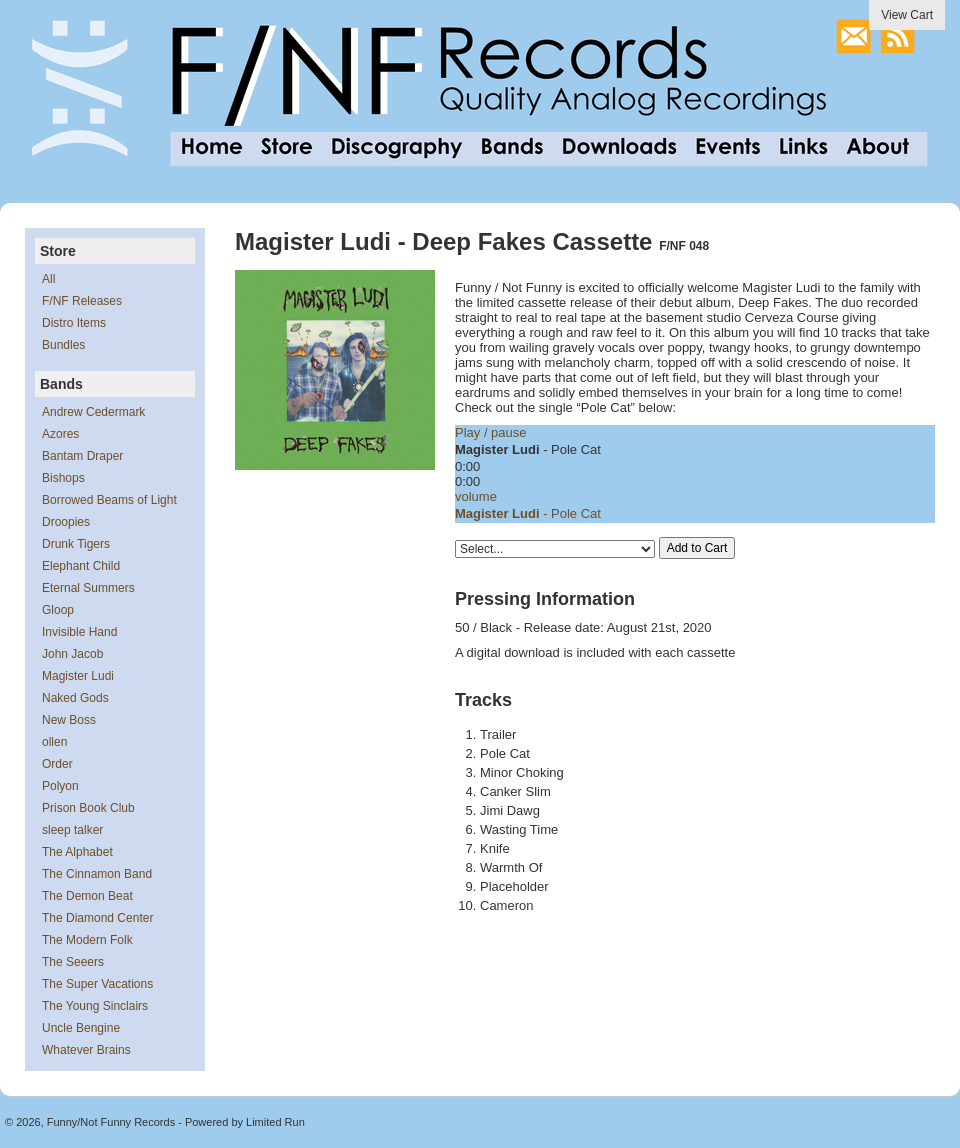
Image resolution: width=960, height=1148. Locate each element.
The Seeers (73, 962)
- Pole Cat (528, 513)
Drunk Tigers (76, 544)
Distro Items (74, 323)
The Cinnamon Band (97, 874)
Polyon (60, 786)
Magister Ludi (78, 676)
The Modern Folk (87, 940)
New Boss (69, 720)
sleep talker (72, 830)
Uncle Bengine (81, 1028)
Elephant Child (81, 566)
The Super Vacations (97, 984)
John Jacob (72, 654)
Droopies (66, 522)
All (48, 279)
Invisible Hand (79, 632)
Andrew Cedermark (93, 412)
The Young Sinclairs (95, 1006)
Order (57, 764)
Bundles (63, 345)
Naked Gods (75, 698)
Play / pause (491, 432)
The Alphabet (77, 852)
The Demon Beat (87, 896)
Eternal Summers (88, 588)
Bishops (63, 478)
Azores (60, 434)
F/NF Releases (82, 301)
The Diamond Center (97, 918)
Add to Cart (697, 548)
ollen (54, 742)
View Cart (907, 15)
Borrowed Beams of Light (109, 500)
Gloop (58, 610)
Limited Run (275, 1122)
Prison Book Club (88, 808)
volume (476, 496)
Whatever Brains (86, 1050)
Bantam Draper (82, 456)
